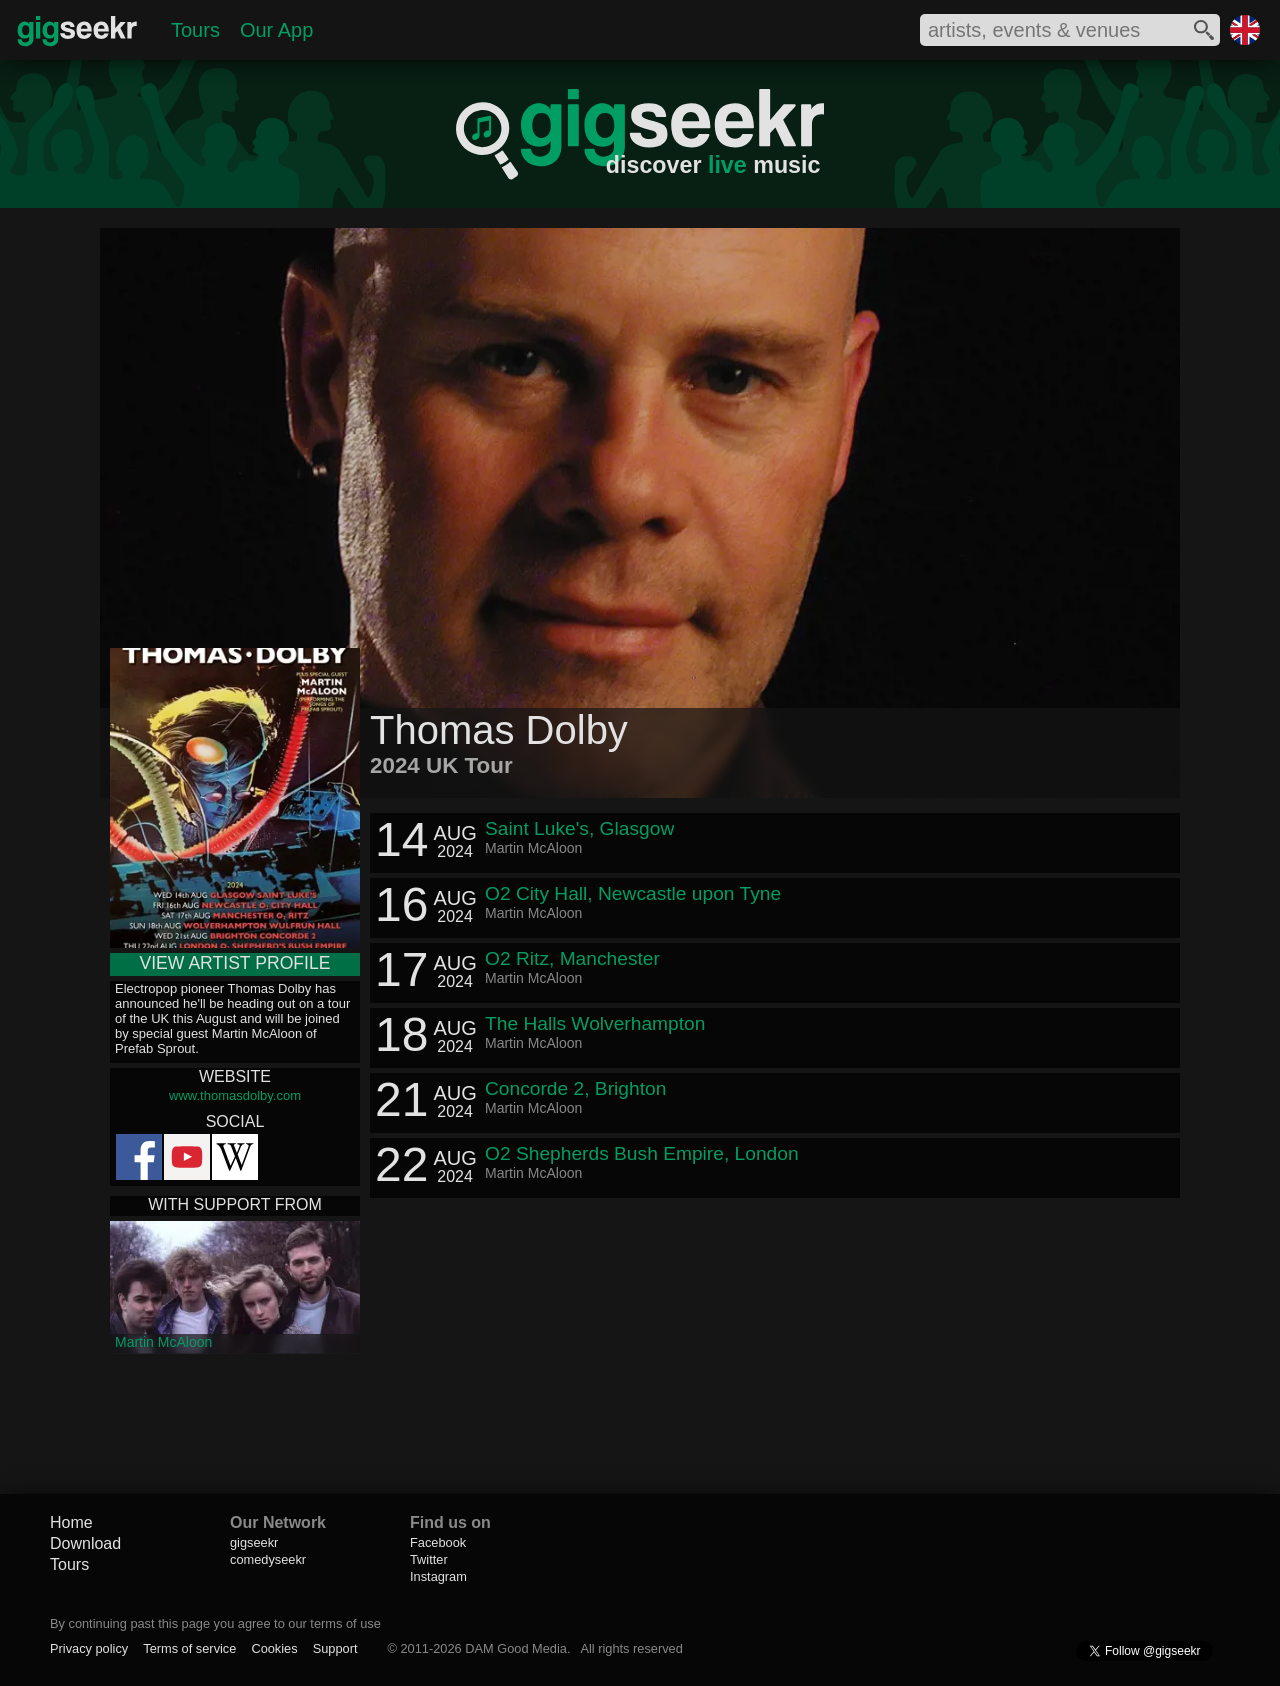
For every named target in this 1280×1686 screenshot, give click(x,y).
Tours (195, 30)
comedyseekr (268, 1559)
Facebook (438, 1542)
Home (71, 1522)
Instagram (438, 1576)
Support (335, 1648)
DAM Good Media (516, 1648)
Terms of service (189, 1648)
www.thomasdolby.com (235, 1095)
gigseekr (254, 1542)
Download (85, 1543)
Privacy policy (89, 1648)
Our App (276, 30)
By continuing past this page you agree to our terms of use (215, 1623)
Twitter (429, 1559)
